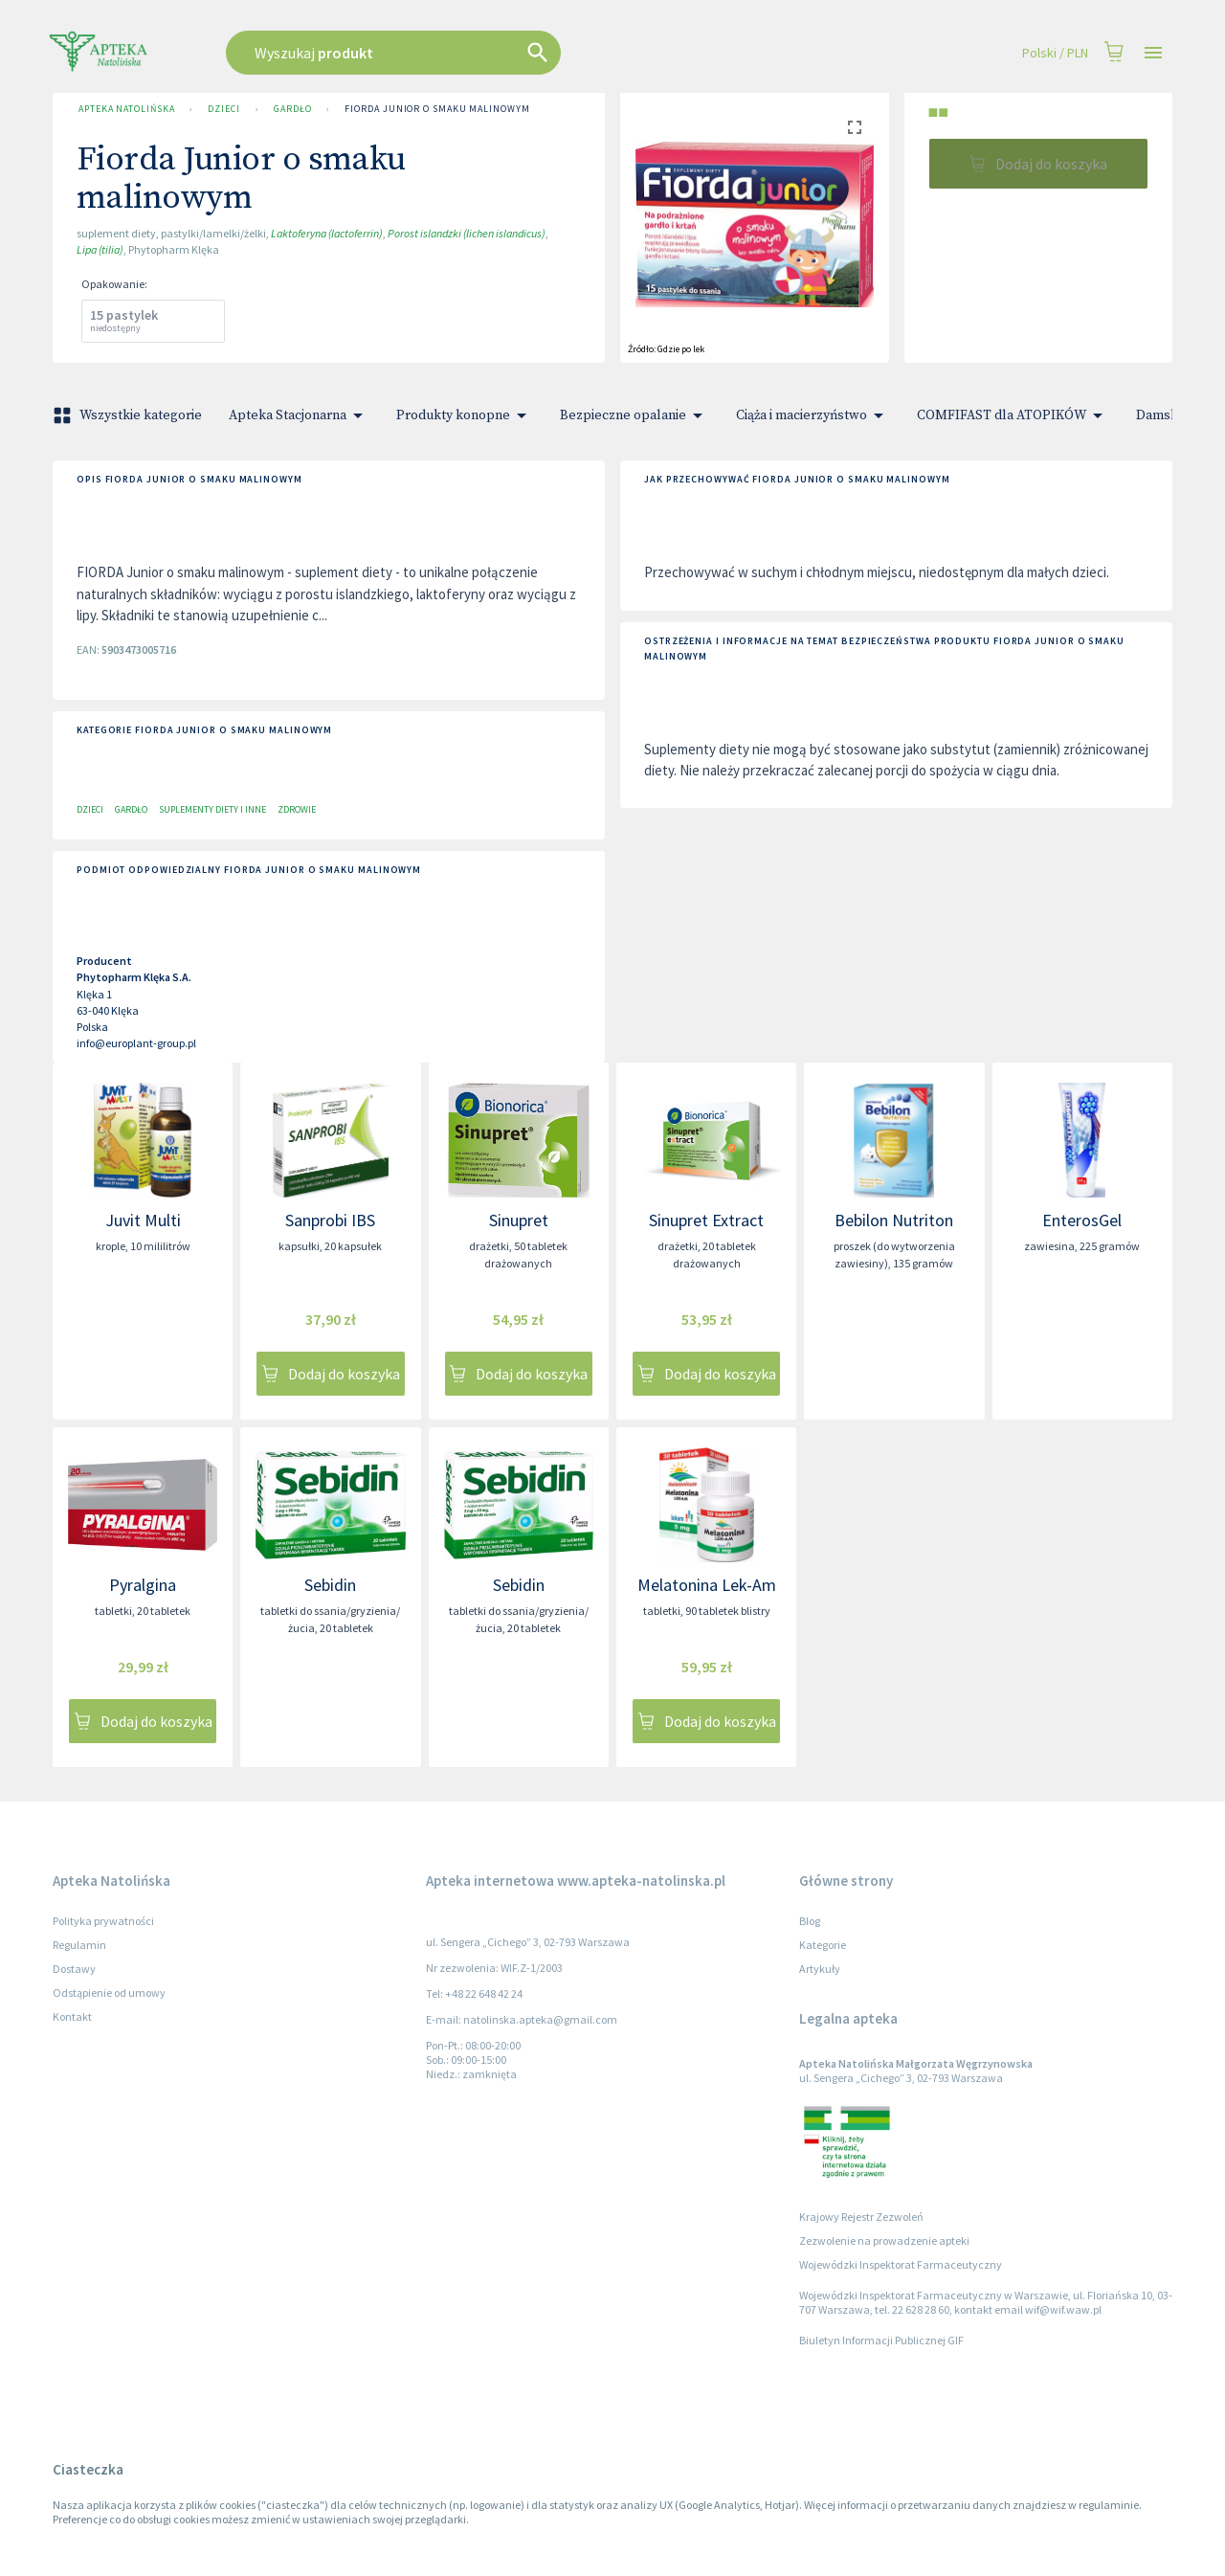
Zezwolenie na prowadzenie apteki (884, 2240)
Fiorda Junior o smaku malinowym (437, 109)
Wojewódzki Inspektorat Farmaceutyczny (900, 2264)
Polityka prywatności (103, 1921)
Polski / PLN (1055, 53)
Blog (809, 1921)
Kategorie (822, 1945)
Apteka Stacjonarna (299, 415)
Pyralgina (142, 1585)
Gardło (292, 109)
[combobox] (490, 53)
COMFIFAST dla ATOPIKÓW (1013, 415)
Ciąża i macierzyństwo (813, 415)
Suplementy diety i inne (212, 809)
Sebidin (330, 1585)
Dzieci (223, 109)
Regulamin (79, 1945)
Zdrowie (297, 809)
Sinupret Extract (706, 1220)
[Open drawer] (1153, 53)
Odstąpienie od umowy (109, 1992)
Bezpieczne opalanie (634, 415)
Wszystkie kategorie (129, 415)
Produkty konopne (465, 415)
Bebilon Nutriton (894, 1220)
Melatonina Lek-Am (706, 1585)
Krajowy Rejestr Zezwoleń (861, 2216)
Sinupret (518, 1220)
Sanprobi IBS (330, 1220)
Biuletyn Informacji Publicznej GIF (881, 2340)
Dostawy (74, 1968)
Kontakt (72, 2016)
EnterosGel (1082, 1220)
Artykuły (819, 1968)
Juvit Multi (143, 1220)
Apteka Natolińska (126, 109)
